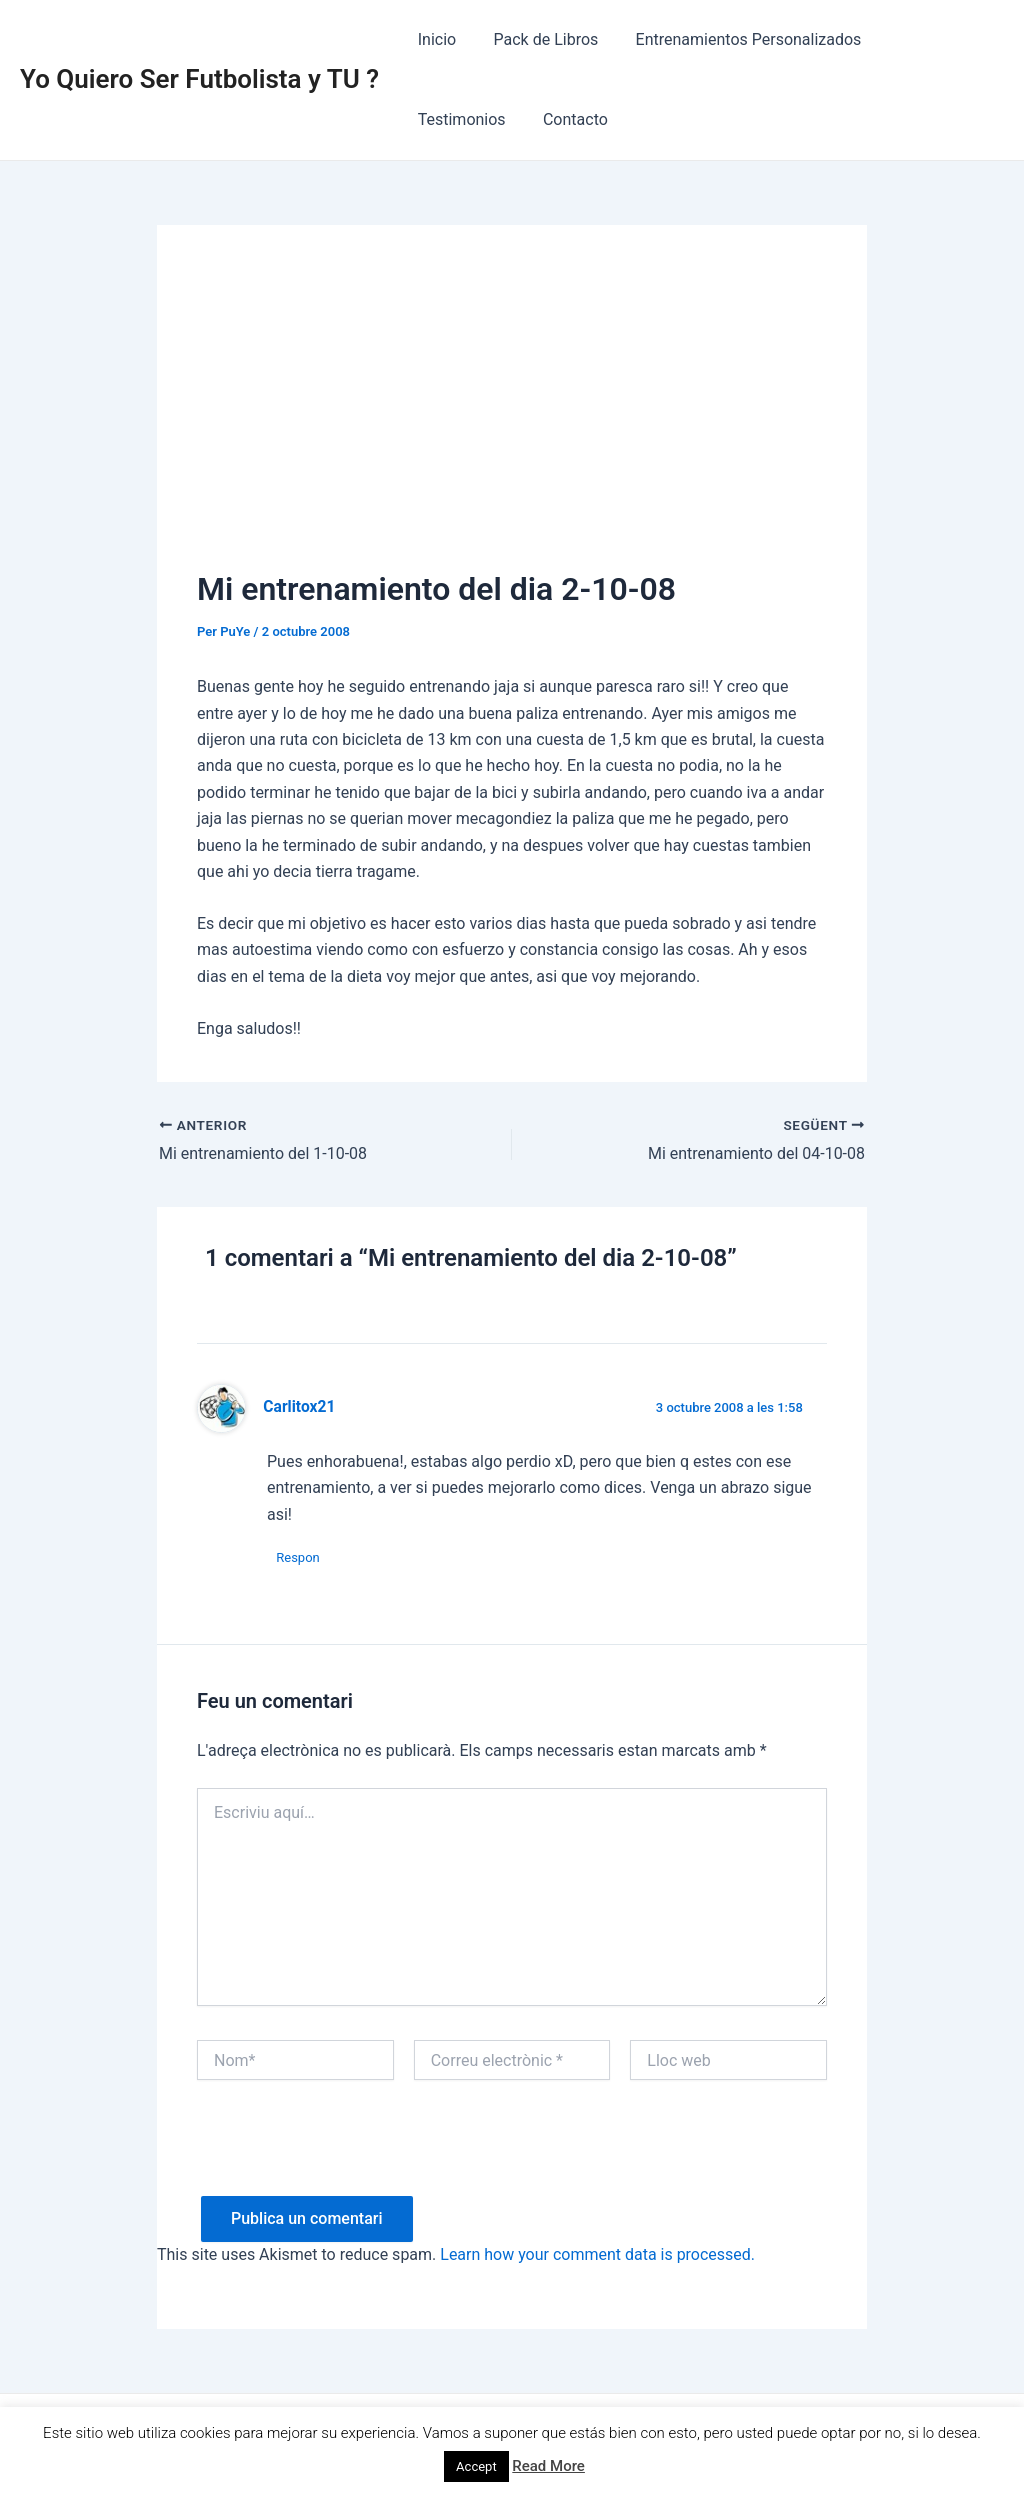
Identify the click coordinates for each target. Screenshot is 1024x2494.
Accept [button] (476, 2466)
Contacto (447, 119)
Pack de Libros (538, 39)
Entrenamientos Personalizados (735, 39)
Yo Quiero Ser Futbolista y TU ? (199, 79)
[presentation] (349, 2158)
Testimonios (924, 39)
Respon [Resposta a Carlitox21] (299, 1557)
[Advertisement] (512, 415)
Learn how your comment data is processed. (597, 2255)
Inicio (434, 39)
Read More (548, 2466)
